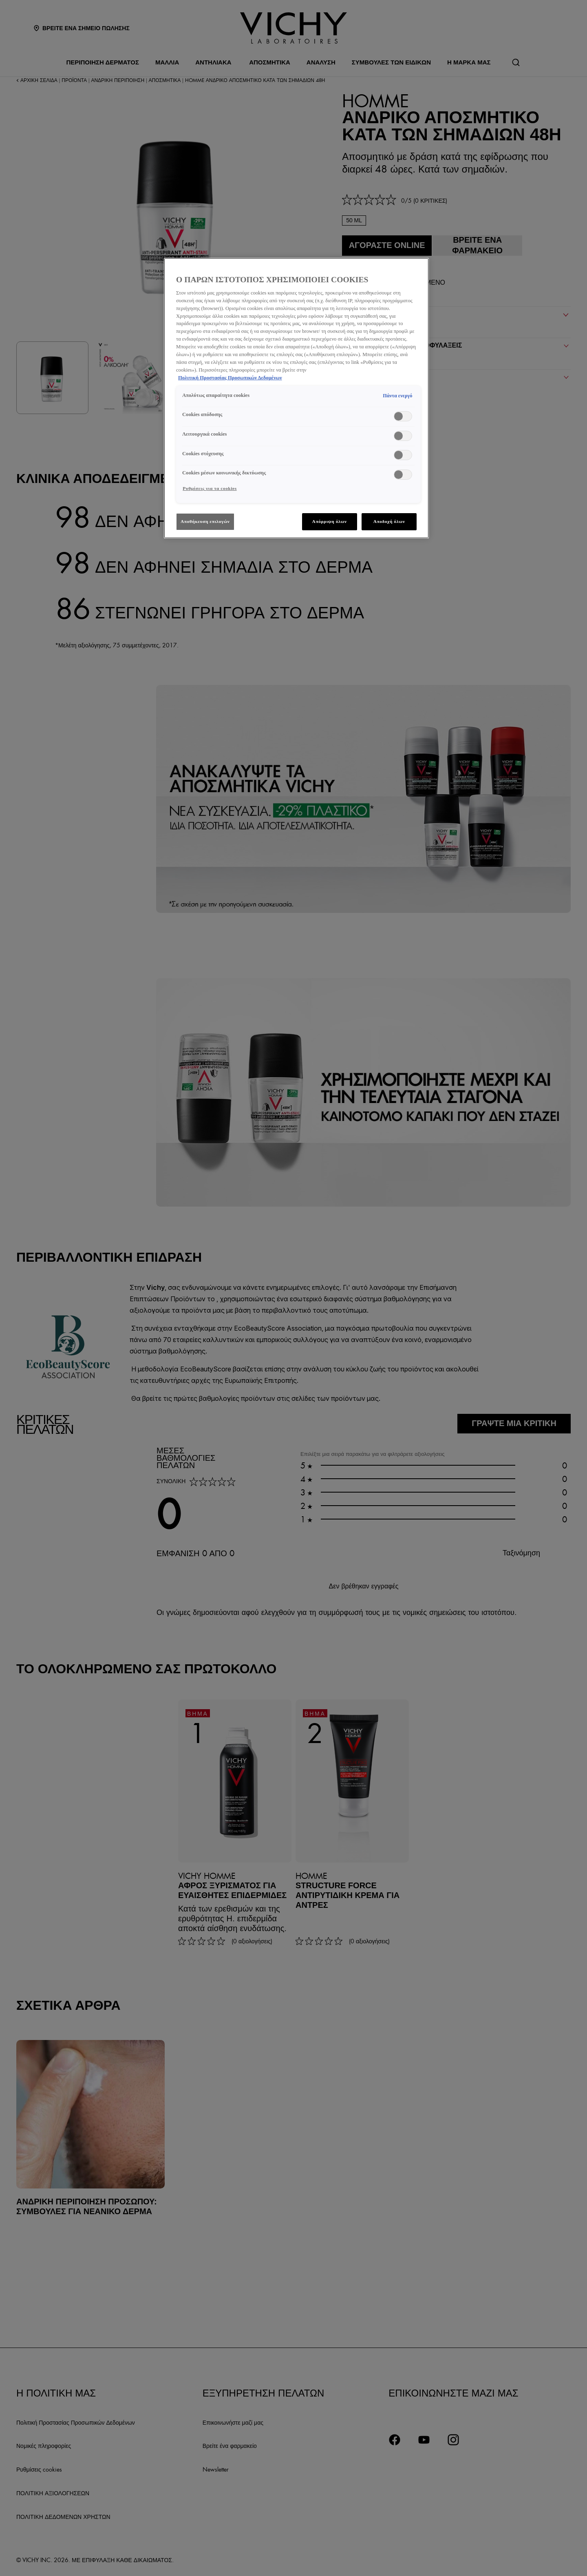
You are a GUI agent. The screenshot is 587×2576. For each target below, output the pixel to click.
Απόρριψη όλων (329, 521)
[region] (296, 398)
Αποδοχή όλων (389, 521)
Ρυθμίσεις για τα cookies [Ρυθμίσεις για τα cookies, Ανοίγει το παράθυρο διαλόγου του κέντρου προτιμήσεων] (210, 488)
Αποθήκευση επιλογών (205, 521)
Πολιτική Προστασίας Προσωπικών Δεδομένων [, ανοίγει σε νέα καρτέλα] (230, 378)
